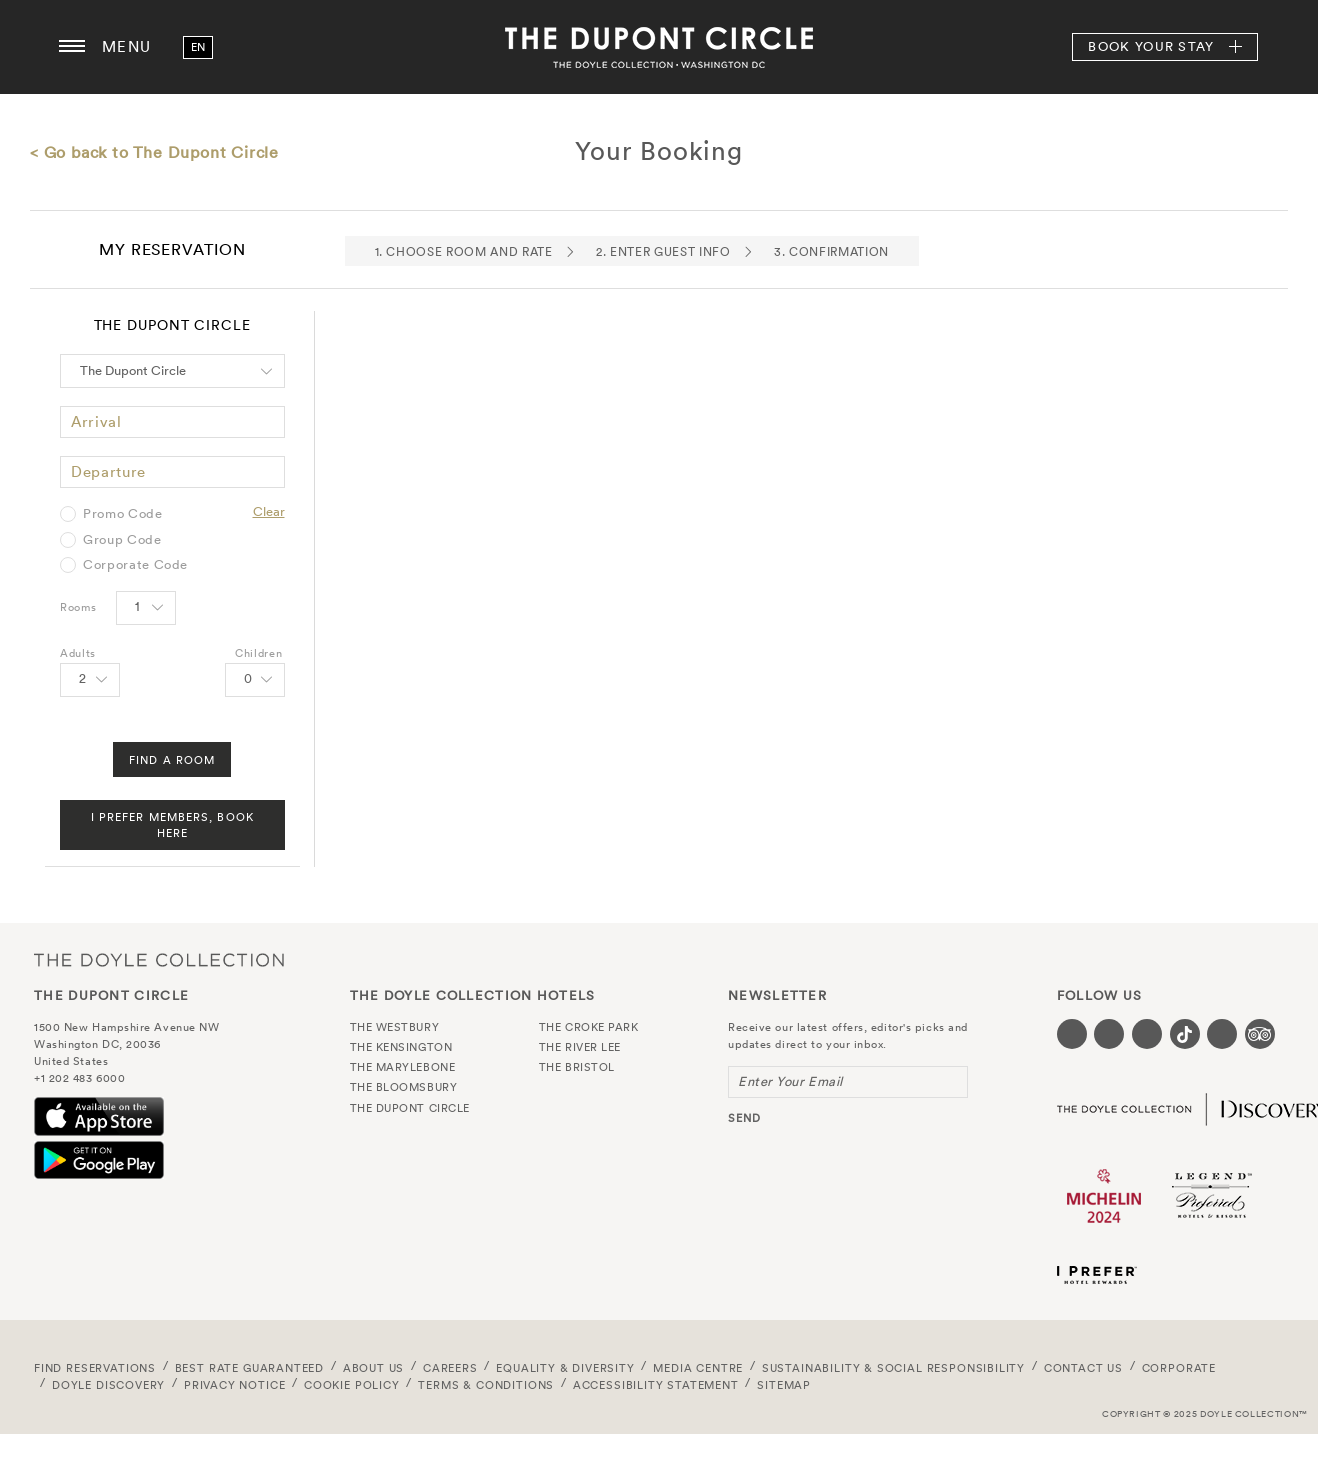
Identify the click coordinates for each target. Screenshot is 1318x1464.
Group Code (122, 540)
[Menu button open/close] (72, 47)
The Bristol (577, 1067)
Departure (108, 471)
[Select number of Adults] (90, 680)
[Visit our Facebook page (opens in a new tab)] (1072, 1034)
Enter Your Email (790, 1081)
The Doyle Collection (159, 960)
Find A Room (172, 760)
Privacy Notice (235, 1385)
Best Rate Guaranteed (250, 1368)
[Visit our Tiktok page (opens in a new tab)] (1185, 1034)
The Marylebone (403, 1067)
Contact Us (1083, 1368)
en (198, 47)
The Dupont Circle (659, 47)
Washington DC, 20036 (97, 1044)
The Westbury (395, 1027)
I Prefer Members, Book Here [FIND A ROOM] (172, 825)
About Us (374, 1368)
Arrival (96, 421)
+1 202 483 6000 (79, 1078)
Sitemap (784, 1385)
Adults (78, 653)
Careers (450, 1368)
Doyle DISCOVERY (108, 1385)
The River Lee (580, 1047)
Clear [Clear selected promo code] (269, 511)
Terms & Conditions (486, 1385)
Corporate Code (135, 565)
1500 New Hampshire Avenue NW (126, 1027)
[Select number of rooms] (146, 608)
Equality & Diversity (565, 1368)
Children (258, 653)
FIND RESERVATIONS (95, 1368)
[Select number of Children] (255, 680)
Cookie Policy (352, 1385)
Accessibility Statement (656, 1385)
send (744, 1118)
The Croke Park (589, 1027)
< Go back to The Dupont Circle (154, 152)
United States (71, 1061)
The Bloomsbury (404, 1087)
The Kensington (401, 1047)
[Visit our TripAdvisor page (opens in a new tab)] (1260, 1034)
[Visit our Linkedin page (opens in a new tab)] (1222, 1034)
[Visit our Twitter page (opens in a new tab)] (1109, 1034)
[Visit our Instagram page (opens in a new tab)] (1147, 1034)
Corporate (1179, 1368)
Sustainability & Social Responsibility (893, 1368)
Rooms (78, 607)
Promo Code (123, 514)
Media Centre (698, 1368)
